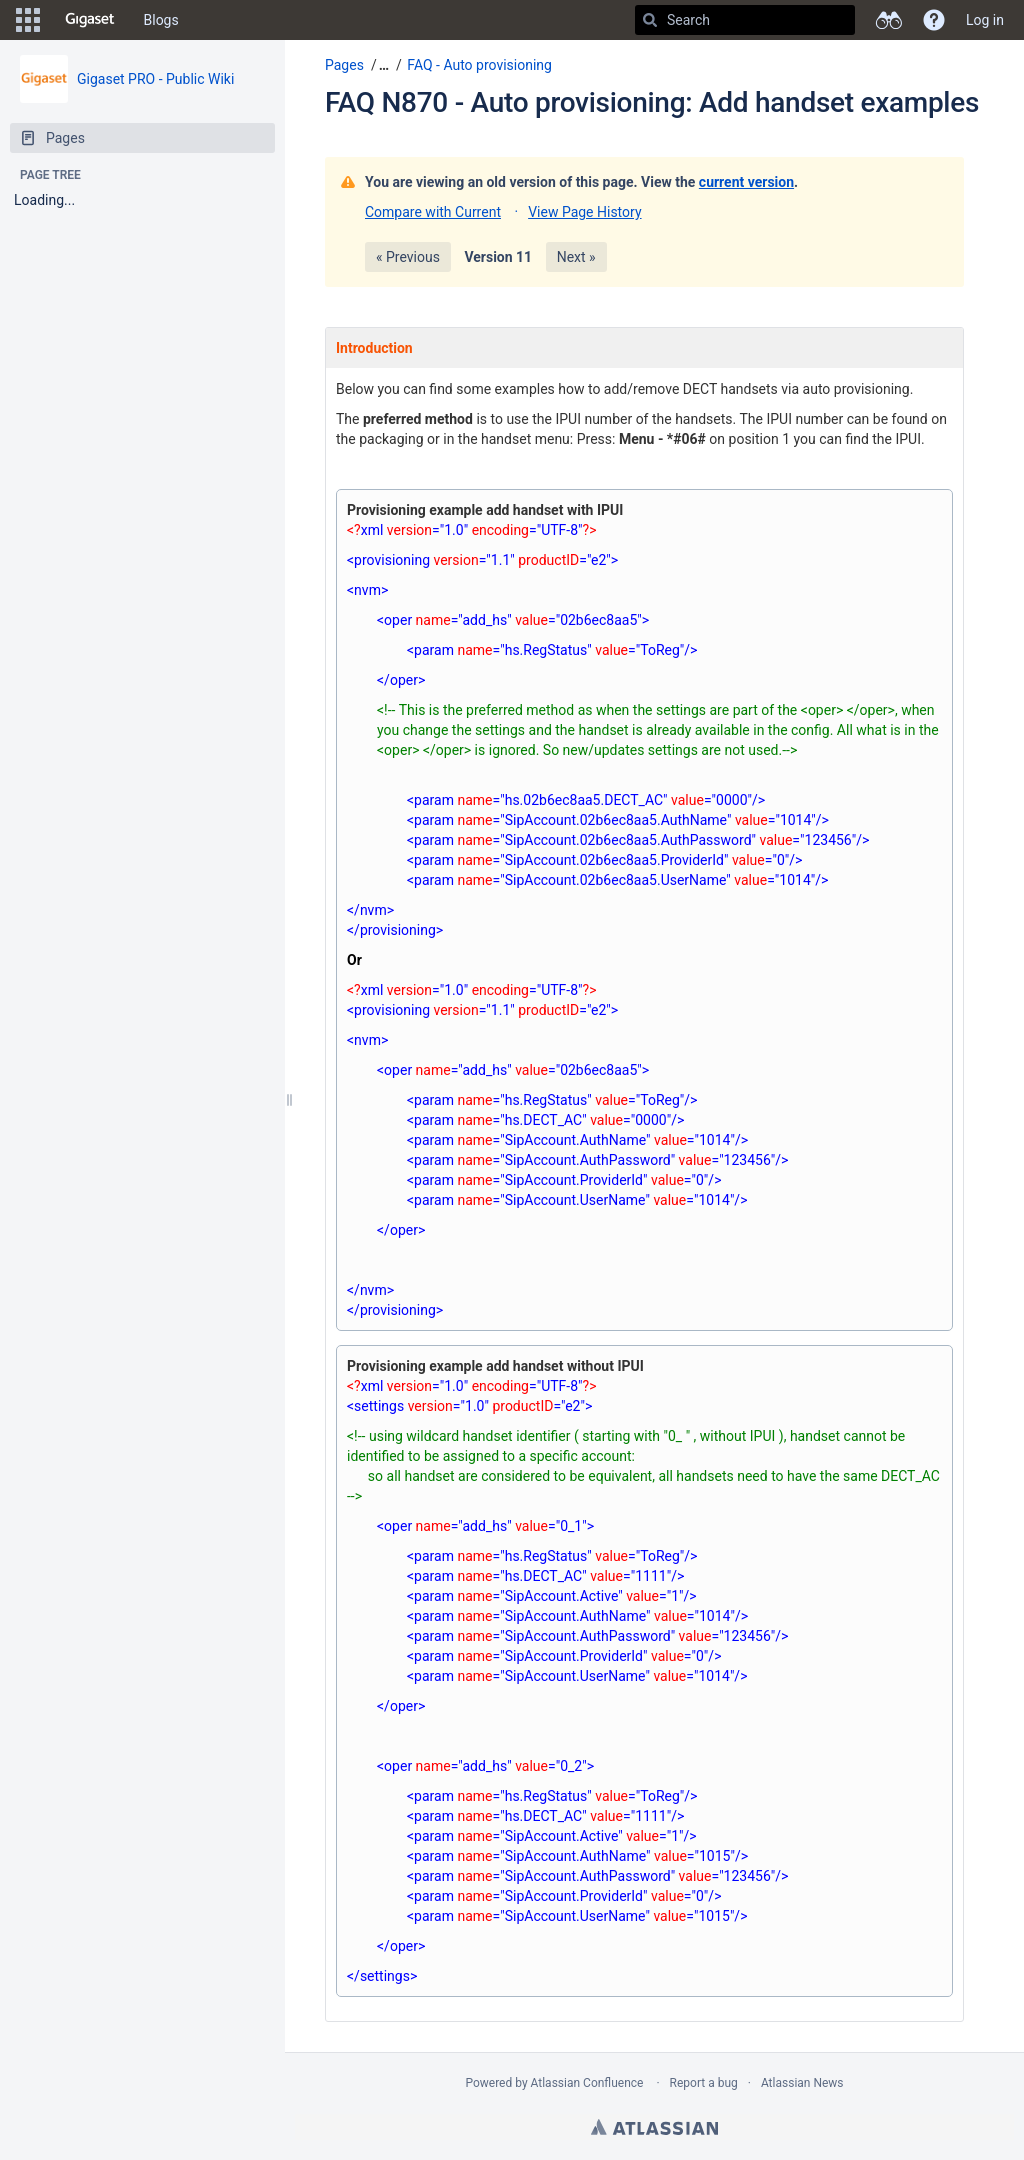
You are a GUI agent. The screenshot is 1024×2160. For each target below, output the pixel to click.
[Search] (650, 20)
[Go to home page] (90, 20)
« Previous (408, 257)
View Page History (584, 212)
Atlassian (654, 2127)
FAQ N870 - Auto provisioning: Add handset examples (652, 102)
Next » (576, 257)
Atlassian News (802, 2083)
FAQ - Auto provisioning (479, 65)
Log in (985, 20)
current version (746, 182)
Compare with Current (433, 212)
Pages (344, 65)
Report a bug (704, 2083)
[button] (28, 20)
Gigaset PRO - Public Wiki (155, 79)
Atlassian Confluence (587, 2083)
